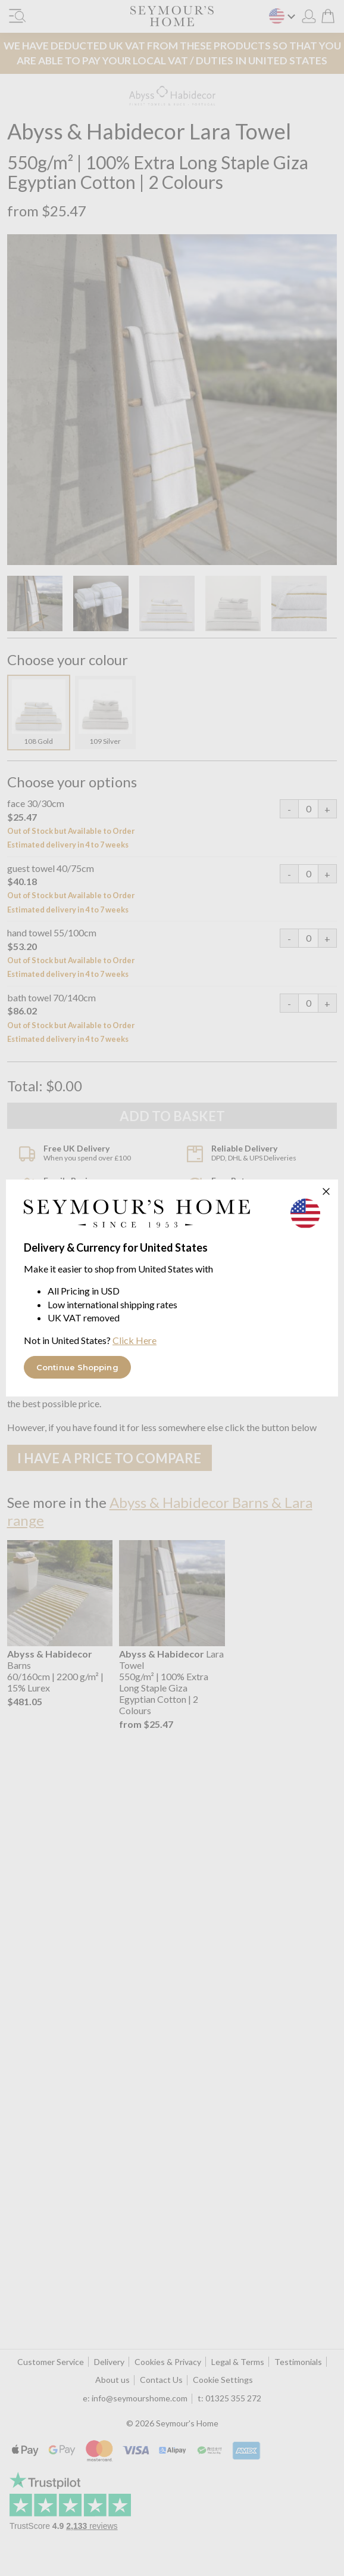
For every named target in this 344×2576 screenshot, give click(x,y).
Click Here (134, 1340)
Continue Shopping (77, 1367)
